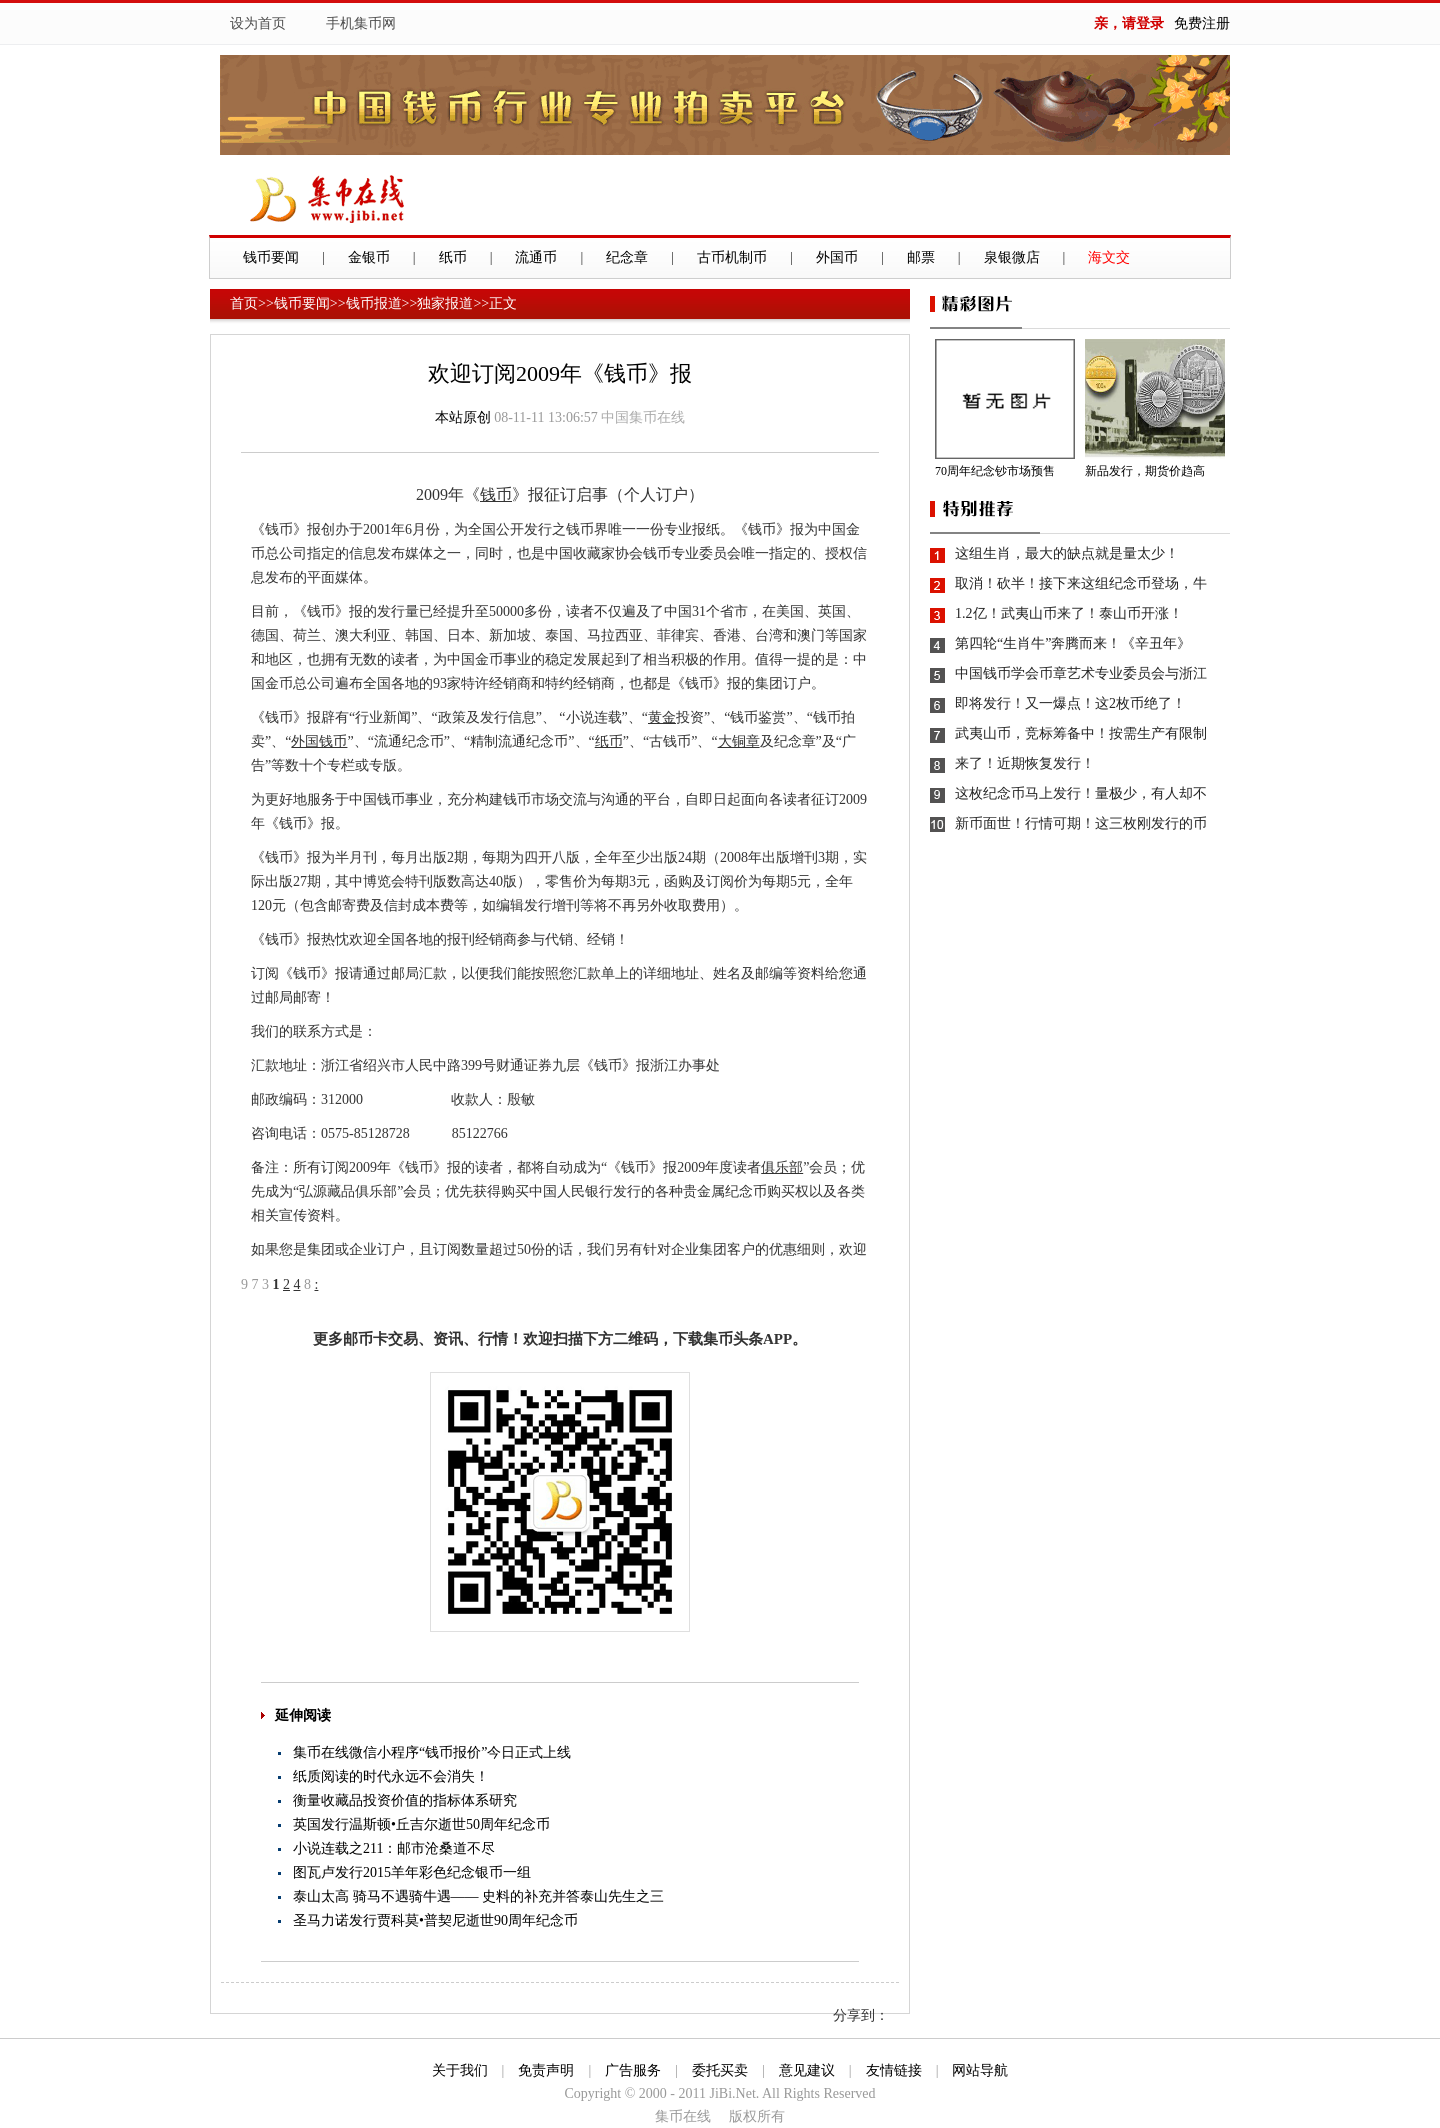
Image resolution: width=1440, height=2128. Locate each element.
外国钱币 (319, 741)
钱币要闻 (271, 257)
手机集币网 (361, 23)
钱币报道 (374, 303)
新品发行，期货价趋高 (1145, 471)
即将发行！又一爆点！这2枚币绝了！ (1070, 703)
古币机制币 (732, 257)
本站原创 (463, 417)
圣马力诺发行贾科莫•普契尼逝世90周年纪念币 (435, 1920)
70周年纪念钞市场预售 (995, 471)
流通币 (536, 257)
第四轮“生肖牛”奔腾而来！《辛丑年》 (1073, 643)
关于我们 (460, 2070)
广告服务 (633, 2070)
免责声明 (546, 2070)
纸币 (453, 257)
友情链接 (894, 2070)
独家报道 (445, 303)
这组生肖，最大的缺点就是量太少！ (1067, 553)
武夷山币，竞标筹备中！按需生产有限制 (1081, 733)
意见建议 (807, 2070)
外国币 (837, 257)
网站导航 (980, 2070)
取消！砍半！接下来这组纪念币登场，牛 (1081, 583)
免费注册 (1202, 23)
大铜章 (739, 741)
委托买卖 (720, 2070)
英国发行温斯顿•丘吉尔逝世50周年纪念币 (421, 1824)
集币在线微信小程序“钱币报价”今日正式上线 (432, 1752)
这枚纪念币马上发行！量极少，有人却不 (1081, 793)
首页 (244, 303)
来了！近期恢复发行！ (1025, 763)
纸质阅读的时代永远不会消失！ (391, 1776)
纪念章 (627, 257)
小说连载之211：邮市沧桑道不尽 (394, 1848)
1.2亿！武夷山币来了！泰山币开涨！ (1069, 613)
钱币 (496, 494)
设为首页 (258, 23)
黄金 (662, 717)
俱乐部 (782, 1167)
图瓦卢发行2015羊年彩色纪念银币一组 (412, 1872)
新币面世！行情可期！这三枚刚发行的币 (1081, 823)
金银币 (369, 257)
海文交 (1109, 257)
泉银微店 (1012, 257)
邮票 (921, 257)
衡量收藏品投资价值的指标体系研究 (405, 1800)
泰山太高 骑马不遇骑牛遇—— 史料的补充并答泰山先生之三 (478, 1896)
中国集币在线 (643, 417)
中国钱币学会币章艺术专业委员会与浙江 (1081, 673)
